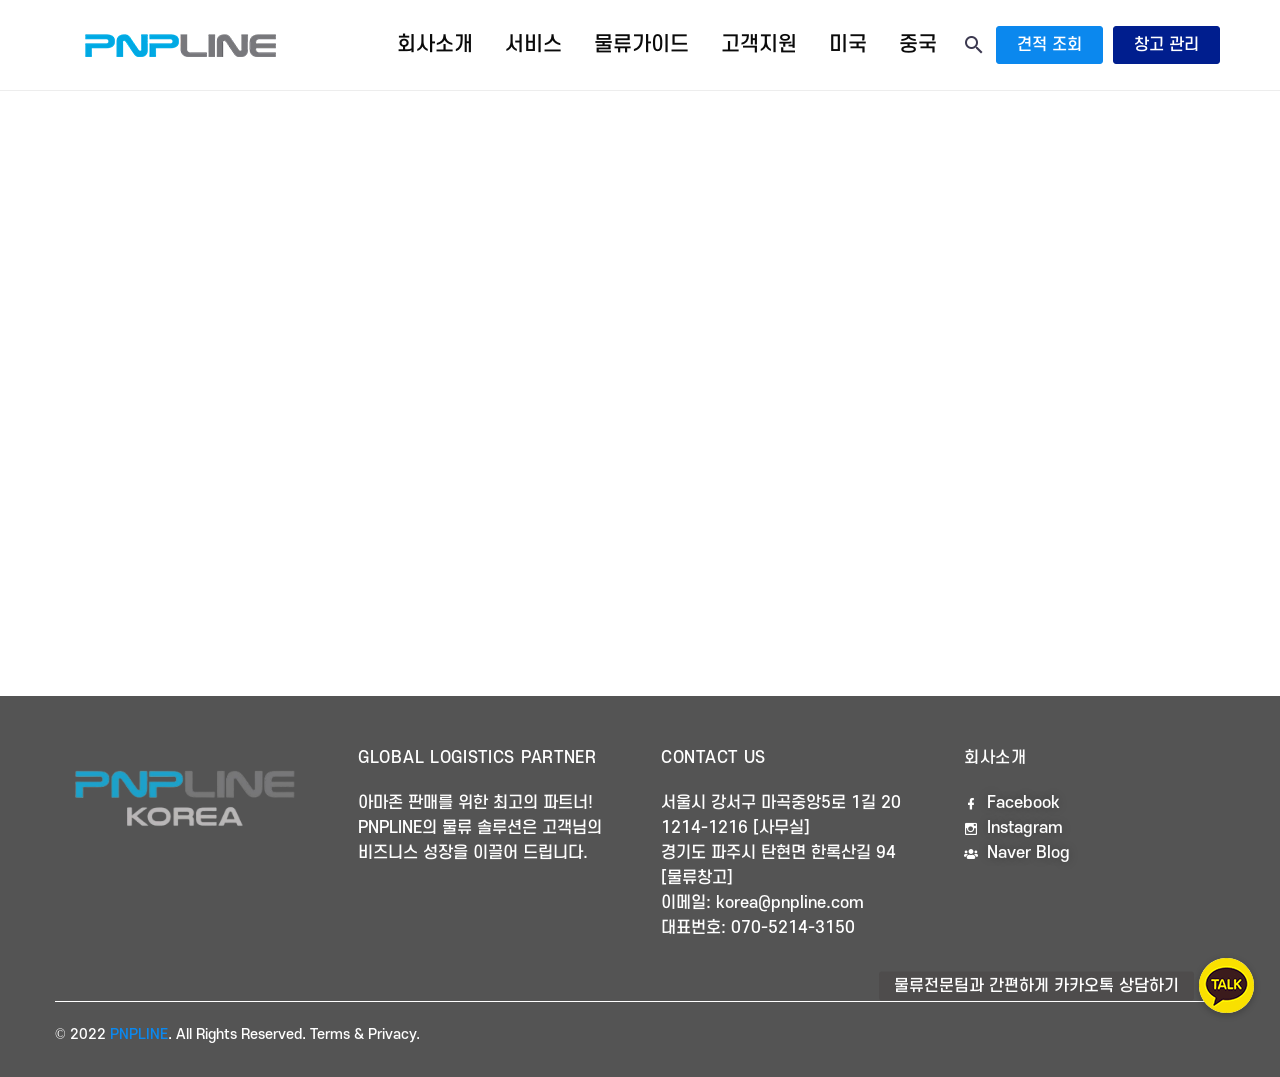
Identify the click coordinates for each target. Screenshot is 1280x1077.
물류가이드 (641, 44)
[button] (1226, 985)
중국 (918, 44)
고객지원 (759, 44)
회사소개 (435, 44)
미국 (848, 44)
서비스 (533, 44)
